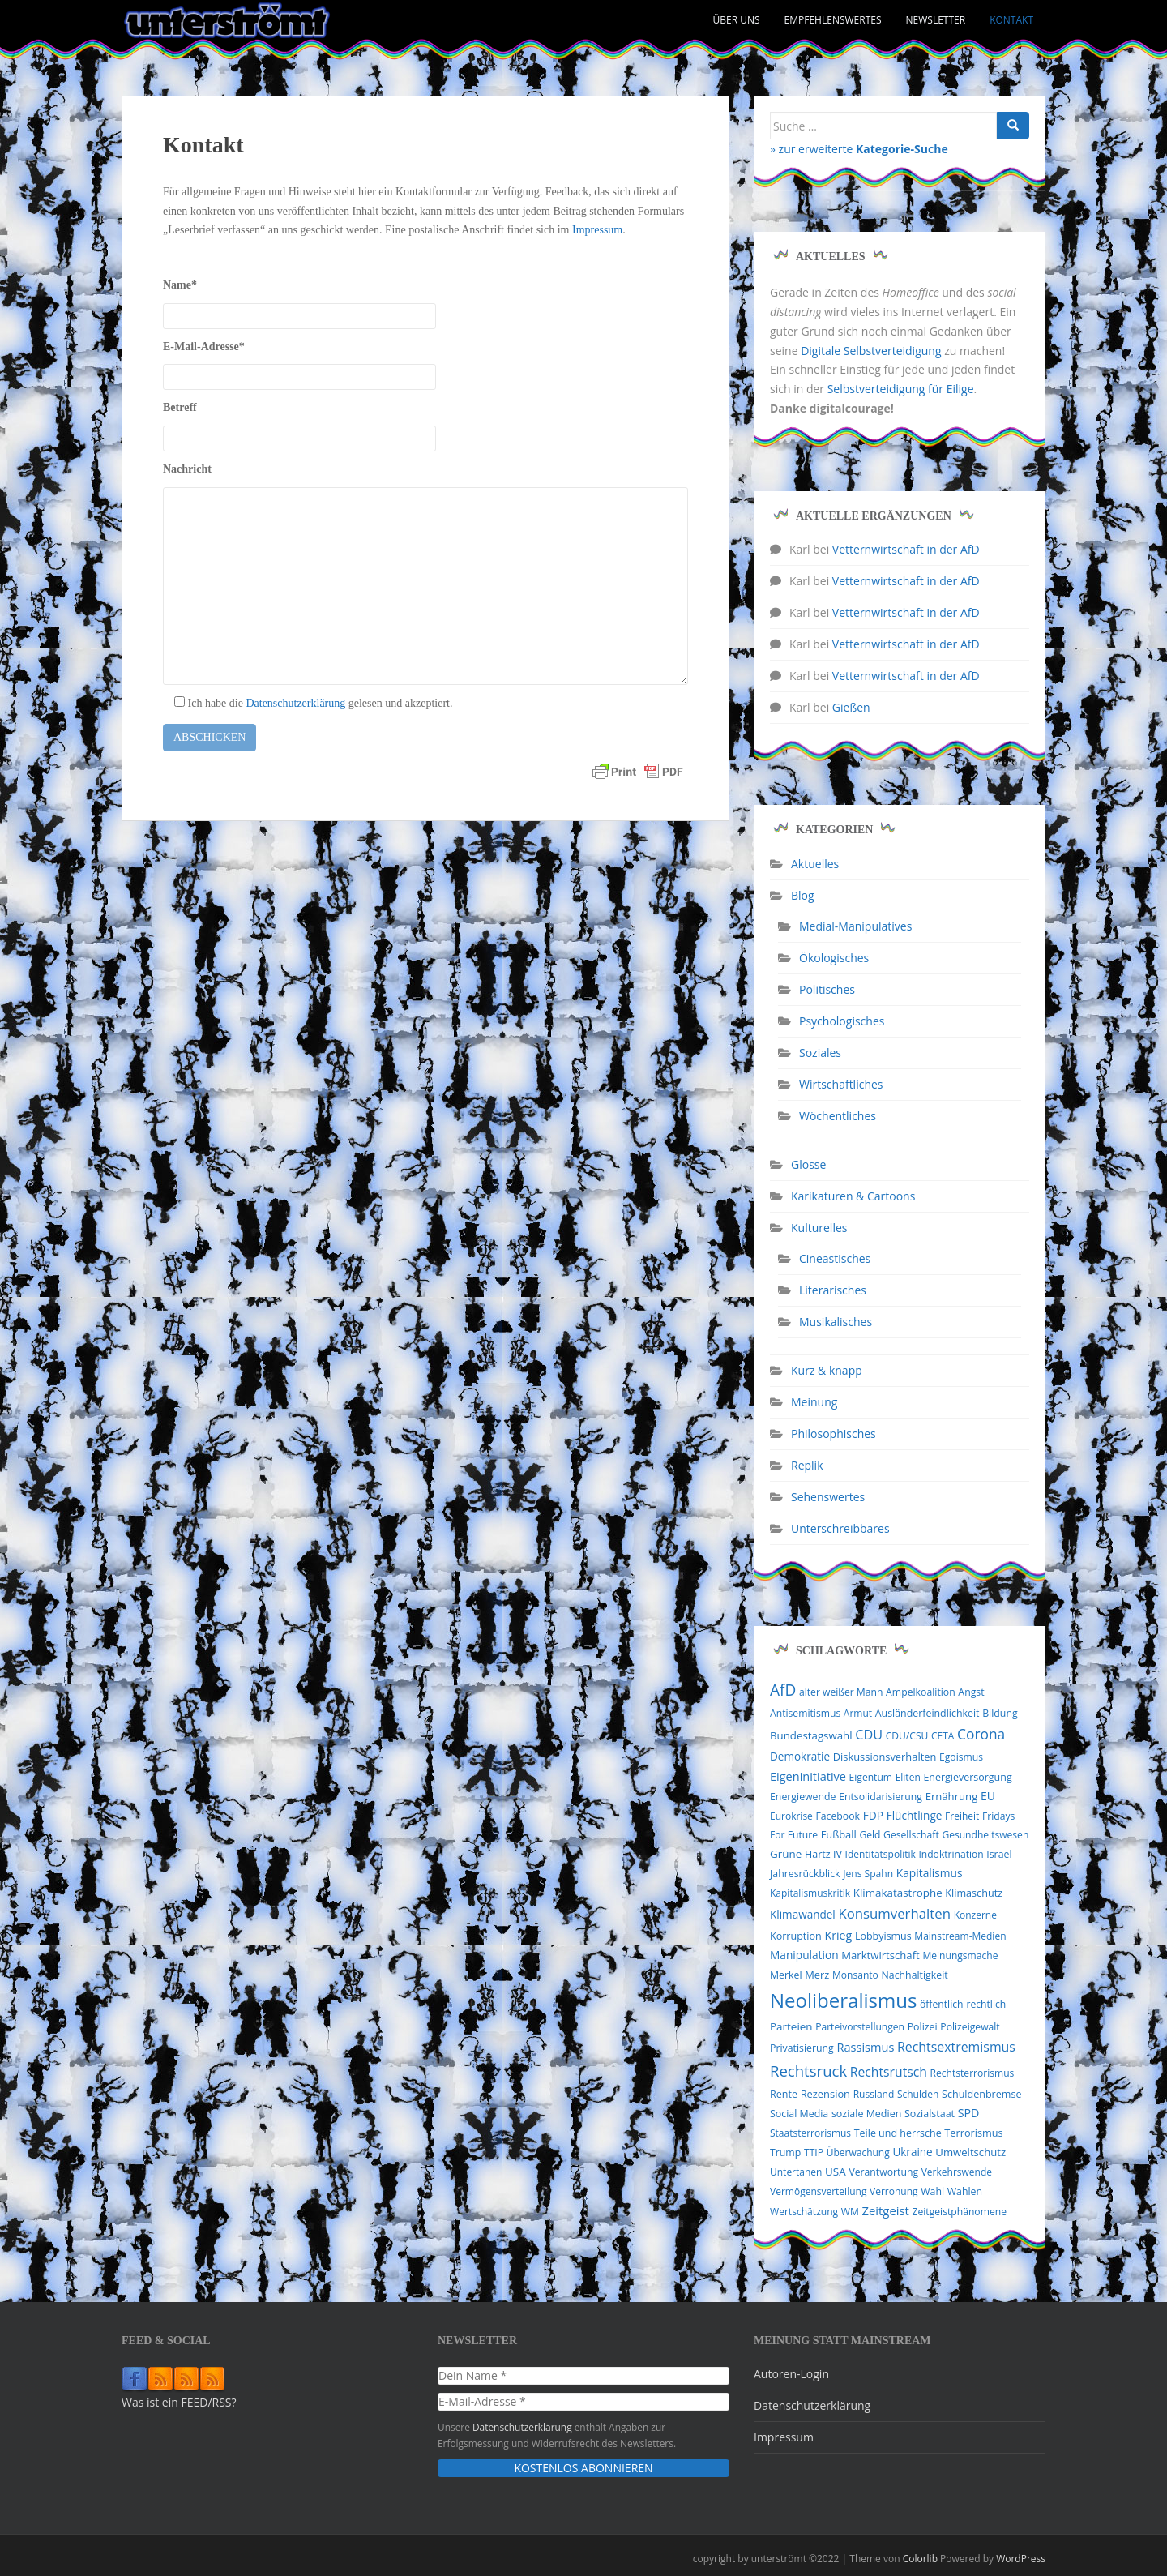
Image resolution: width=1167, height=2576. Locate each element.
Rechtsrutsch (888, 2072)
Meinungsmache (960, 1955)
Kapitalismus (929, 1873)
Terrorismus (973, 2132)
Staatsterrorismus (810, 2133)
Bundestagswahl (811, 1735)
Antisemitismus (805, 1713)
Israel (998, 1854)
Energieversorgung (967, 1777)
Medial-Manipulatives (855, 926)
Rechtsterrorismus (972, 2073)
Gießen (851, 707)
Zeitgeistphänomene (959, 2212)
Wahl (932, 2191)
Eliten (908, 1777)
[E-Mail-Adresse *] (583, 2402)
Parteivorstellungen (859, 2027)
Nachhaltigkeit (915, 1975)
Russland (874, 2094)
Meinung (814, 1402)
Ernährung (951, 1796)
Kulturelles (819, 1227)
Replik (807, 1465)
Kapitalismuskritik (810, 1893)
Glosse (808, 1164)
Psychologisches (841, 1021)
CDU (869, 1735)
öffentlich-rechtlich (963, 2004)
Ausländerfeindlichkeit (927, 1713)
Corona (981, 1734)
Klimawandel (803, 1914)
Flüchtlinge (915, 1815)
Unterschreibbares (840, 1528)
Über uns (736, 20)
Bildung (1000, 1713)
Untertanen (796, 2172)
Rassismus (865, 2047)
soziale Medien (866, 2113)
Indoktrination (950, 1854)
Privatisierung (802, 2048)
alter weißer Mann (841, 1692)
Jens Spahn (868, 1874)
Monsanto (855, 1975)
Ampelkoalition (920, 1692)
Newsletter (936, 20)
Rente (783, 2094)
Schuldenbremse (981, 2094)
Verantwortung (883, 2172)
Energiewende (803, 1797)
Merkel (786, 1975)
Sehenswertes (828, 1496)
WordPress (1020, 2558)
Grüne (786, 1853)
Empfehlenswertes (833, 20)
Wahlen (964, 2191)
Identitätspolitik (880, 1854)
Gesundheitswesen (985, 1835)
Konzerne (975, 1915)
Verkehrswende (956, 2172)
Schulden (918, 2094)
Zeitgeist (884, 2210)
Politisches (827, 989)
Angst (971, 1692)
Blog (802, 895)
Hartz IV (823, 1854)
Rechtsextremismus (956, 2047)
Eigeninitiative (808, 1776)
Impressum (597, 230)
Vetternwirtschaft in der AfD (906, 549)
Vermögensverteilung (818, 2191)
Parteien (791, 2026)
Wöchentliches (837, 1115)
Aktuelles (815, 863)
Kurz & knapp (826, 1370)
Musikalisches (835, 1321)
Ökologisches (834, 957)
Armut (858, 1713)
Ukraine (912, 2152)
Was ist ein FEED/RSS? (179, 2402)
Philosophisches (833, 1433)
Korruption (796, 1936)
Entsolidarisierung (880, 1797)
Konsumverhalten (894, 1913)
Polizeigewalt (969, 2027)
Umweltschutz (970, 2152)
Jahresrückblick (805, 1874)
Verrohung (894, 2191)
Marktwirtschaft (880, 1955)
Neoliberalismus (843, 2000)
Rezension (825, 2093)
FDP (873, 1815)
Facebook (838, 1816)
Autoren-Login (791, 2373)
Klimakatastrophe (898, 1892)
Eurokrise (791, 1816)
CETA (942, 1736)
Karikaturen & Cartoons (853, 1196)
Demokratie (800, 1756)
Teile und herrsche (898, 2133)
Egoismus (961, 1757)
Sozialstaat (929, 2113)
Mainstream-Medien (960, 1936)
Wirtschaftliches (841, 1084)
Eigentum (870, 1777)
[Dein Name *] (583, 2376)
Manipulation (804, 1954)
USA (835, 2171)
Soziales (820, 1052)
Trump (785, 2152)
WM (850, 2212)
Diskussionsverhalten (885, 1756)
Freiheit (962, 1816)
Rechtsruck (808, 2070)
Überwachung (858, 2152)
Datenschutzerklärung (295, 703)
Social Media (799, 2113)
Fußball (839, 1834)
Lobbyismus (883, 1936)
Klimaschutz (973, 1892)
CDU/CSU (907, 1736)
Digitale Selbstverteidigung (871, 350)
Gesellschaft (911, 1835)
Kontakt (1011, 20)
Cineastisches (834, 1258)
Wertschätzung (804, 2212)
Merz (817, 1974)
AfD (783, 1690)
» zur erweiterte (859, 148)
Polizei (923, 2027)
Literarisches (832, 1290)
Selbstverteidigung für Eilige (900, 388)
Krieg (838, 1935)
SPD (969, 2112)
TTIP (813, 2152)
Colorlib (920, 2558)
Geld (869, 1835)
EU (988, 1796)
